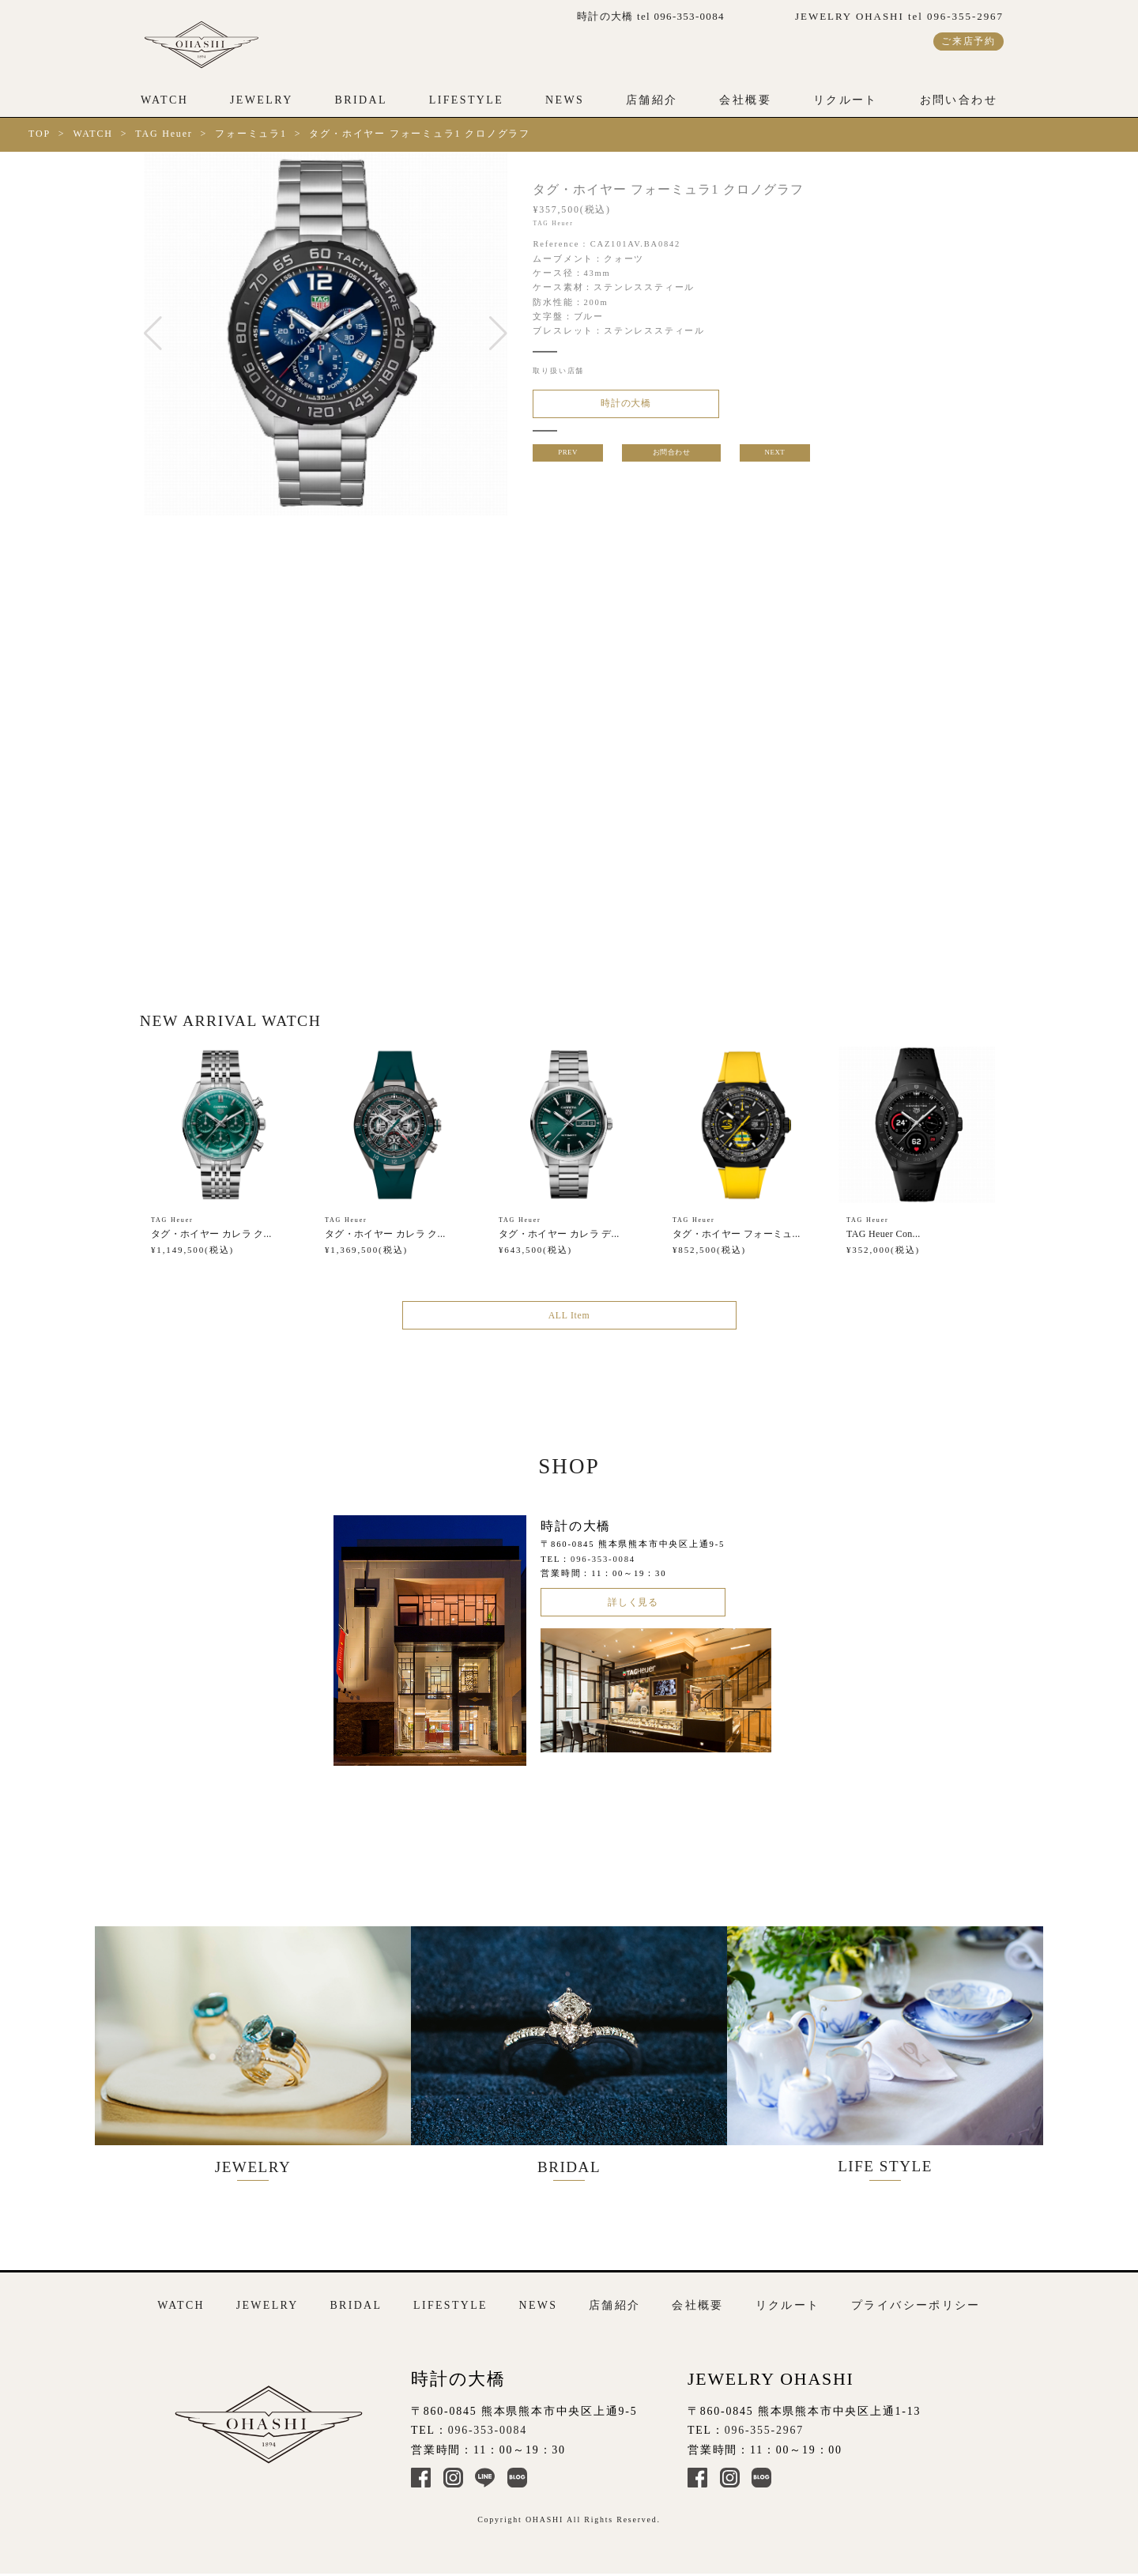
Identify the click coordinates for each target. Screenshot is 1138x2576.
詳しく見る (633, 1614)
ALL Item (569, 1322)
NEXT (776, 458)
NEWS (564, 100)
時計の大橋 (612, 406)
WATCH (164, 100)
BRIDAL (360, 100)
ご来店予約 (968, 41)
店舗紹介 (652, 100)
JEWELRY (261, 100)
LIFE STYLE (901, 2052)
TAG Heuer (163, 133)
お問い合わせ (958, 100)
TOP (39, 133)
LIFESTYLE (466, 100)
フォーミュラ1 (251, 133)
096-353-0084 (603, 1568)
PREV (566, 458)
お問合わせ (671, 458)
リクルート (845, 100)
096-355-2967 (764, 2425)
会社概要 (745, 100)
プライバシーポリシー (916, 2299)
